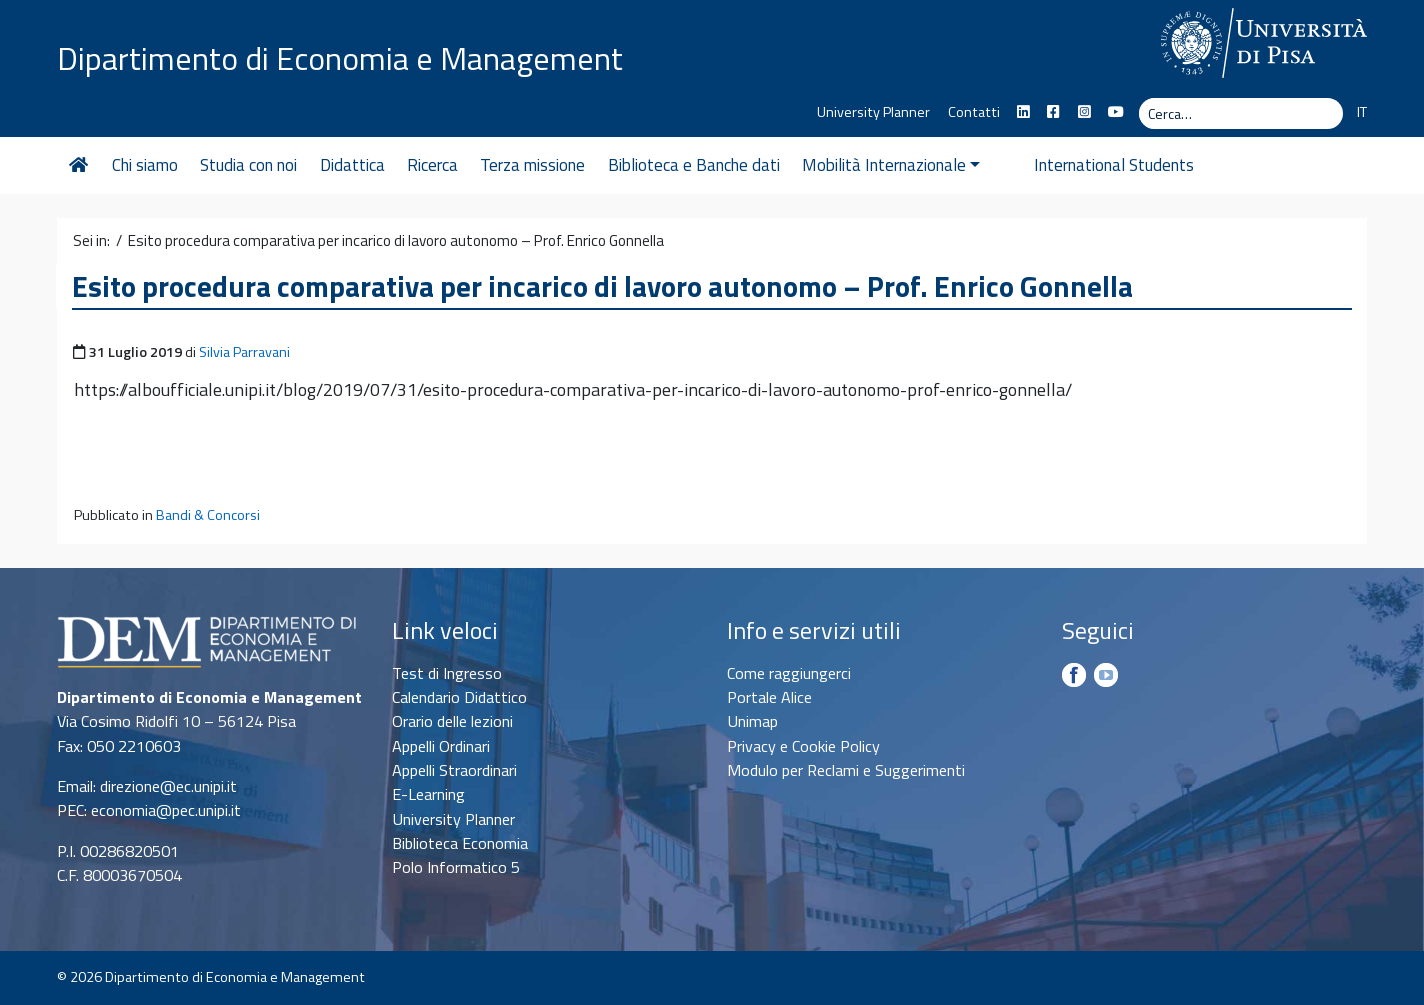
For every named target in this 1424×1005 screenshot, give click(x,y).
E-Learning (428, 794)
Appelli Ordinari (441, 746)
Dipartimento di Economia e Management (340, 58)
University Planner (873, 112)
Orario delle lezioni (452, 721)
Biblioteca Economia (460, 843)
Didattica (352, 165)
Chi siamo (145, 165)
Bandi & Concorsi (208, 515)
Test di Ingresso (447, 673)
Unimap (752, 721)
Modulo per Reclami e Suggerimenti (846, 770)
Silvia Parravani (244, 352)
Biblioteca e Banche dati (694, 165)
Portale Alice (769, 697)
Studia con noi (248, 165)
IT (1362, 112)
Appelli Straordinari (454, 770)
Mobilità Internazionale (891, 165)
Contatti (974, 112)
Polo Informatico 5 (456, 867)
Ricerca (432, 165)
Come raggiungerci (789, 673)
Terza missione (532, 165)
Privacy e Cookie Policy (803, 746)
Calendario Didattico (459, 697)
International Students (1083, 165)
